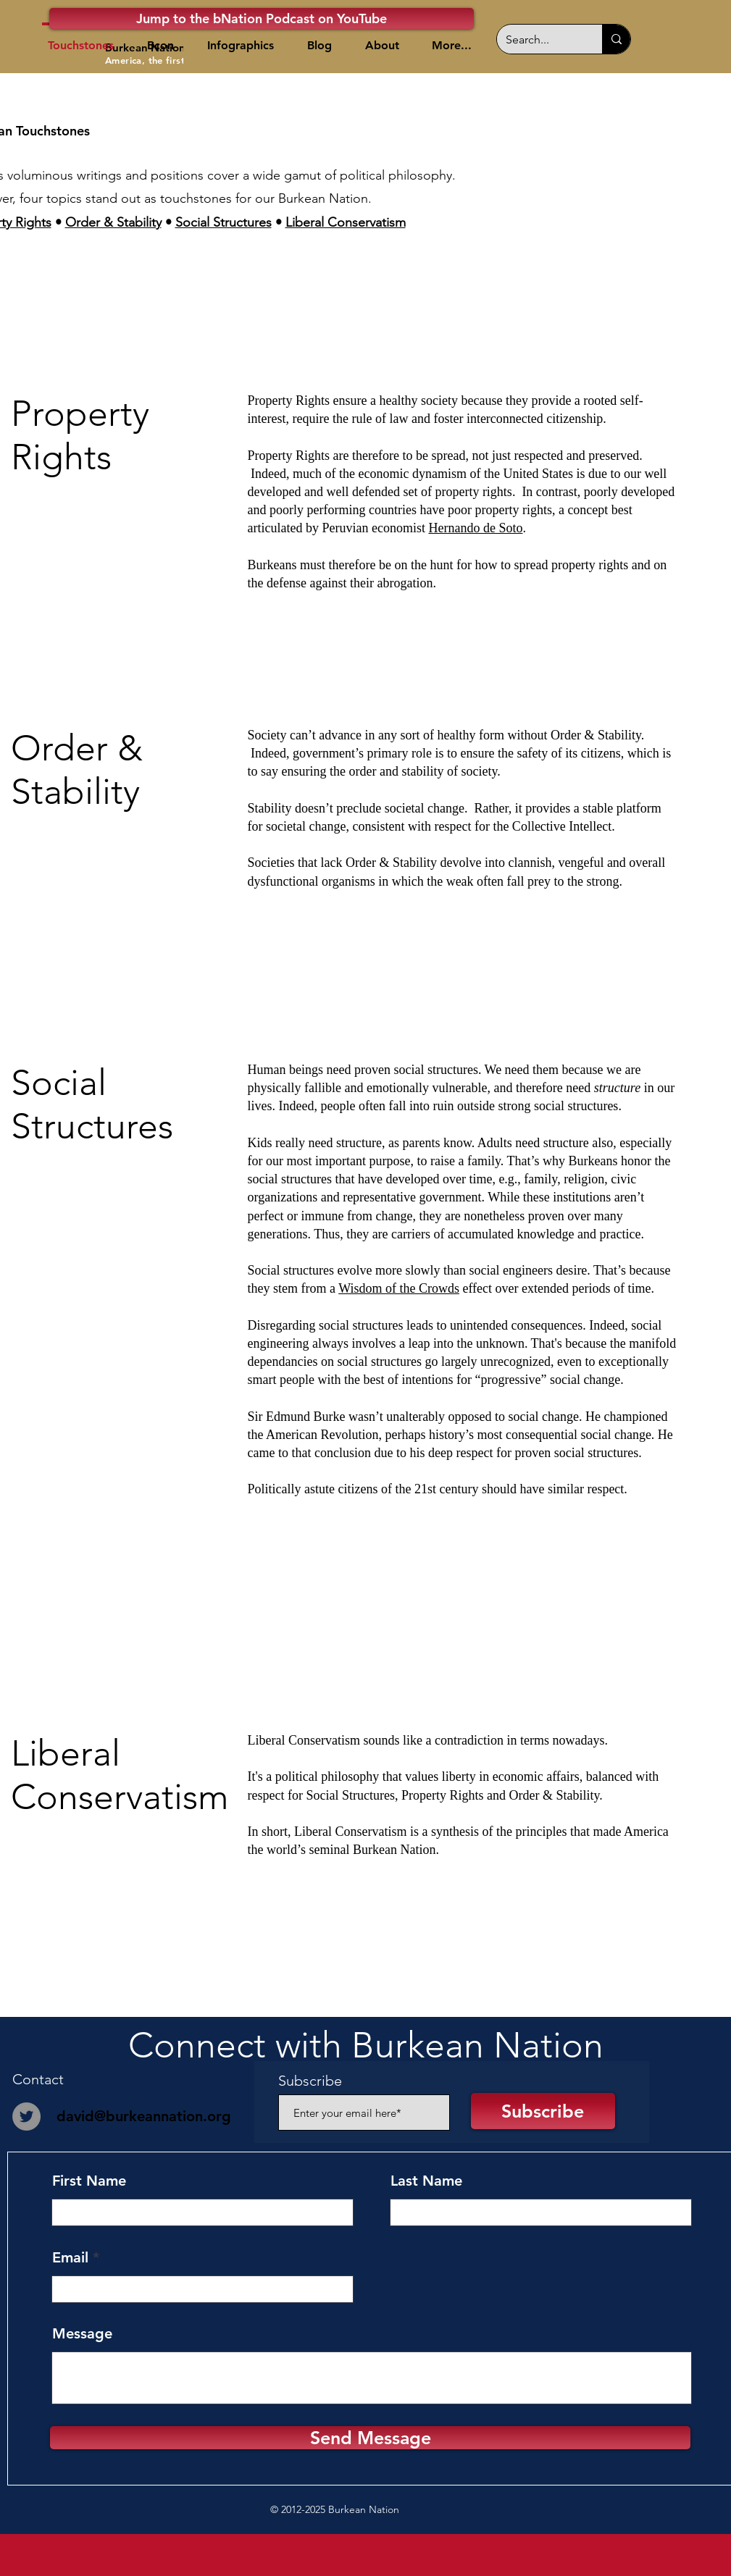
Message (82, 2333)
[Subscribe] (543, 2111)
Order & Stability (113, 222)
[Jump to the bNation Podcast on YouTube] (261, 18)
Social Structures (223, 222)
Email (70, 2257)
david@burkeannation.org (144, 2116)
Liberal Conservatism (345, 222)
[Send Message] (370, 2437)
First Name (89, 2180)
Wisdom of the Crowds (398, 1288)
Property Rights (442, 1795)
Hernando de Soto (475, 528)
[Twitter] (26, 2116)
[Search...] (539, 39)
